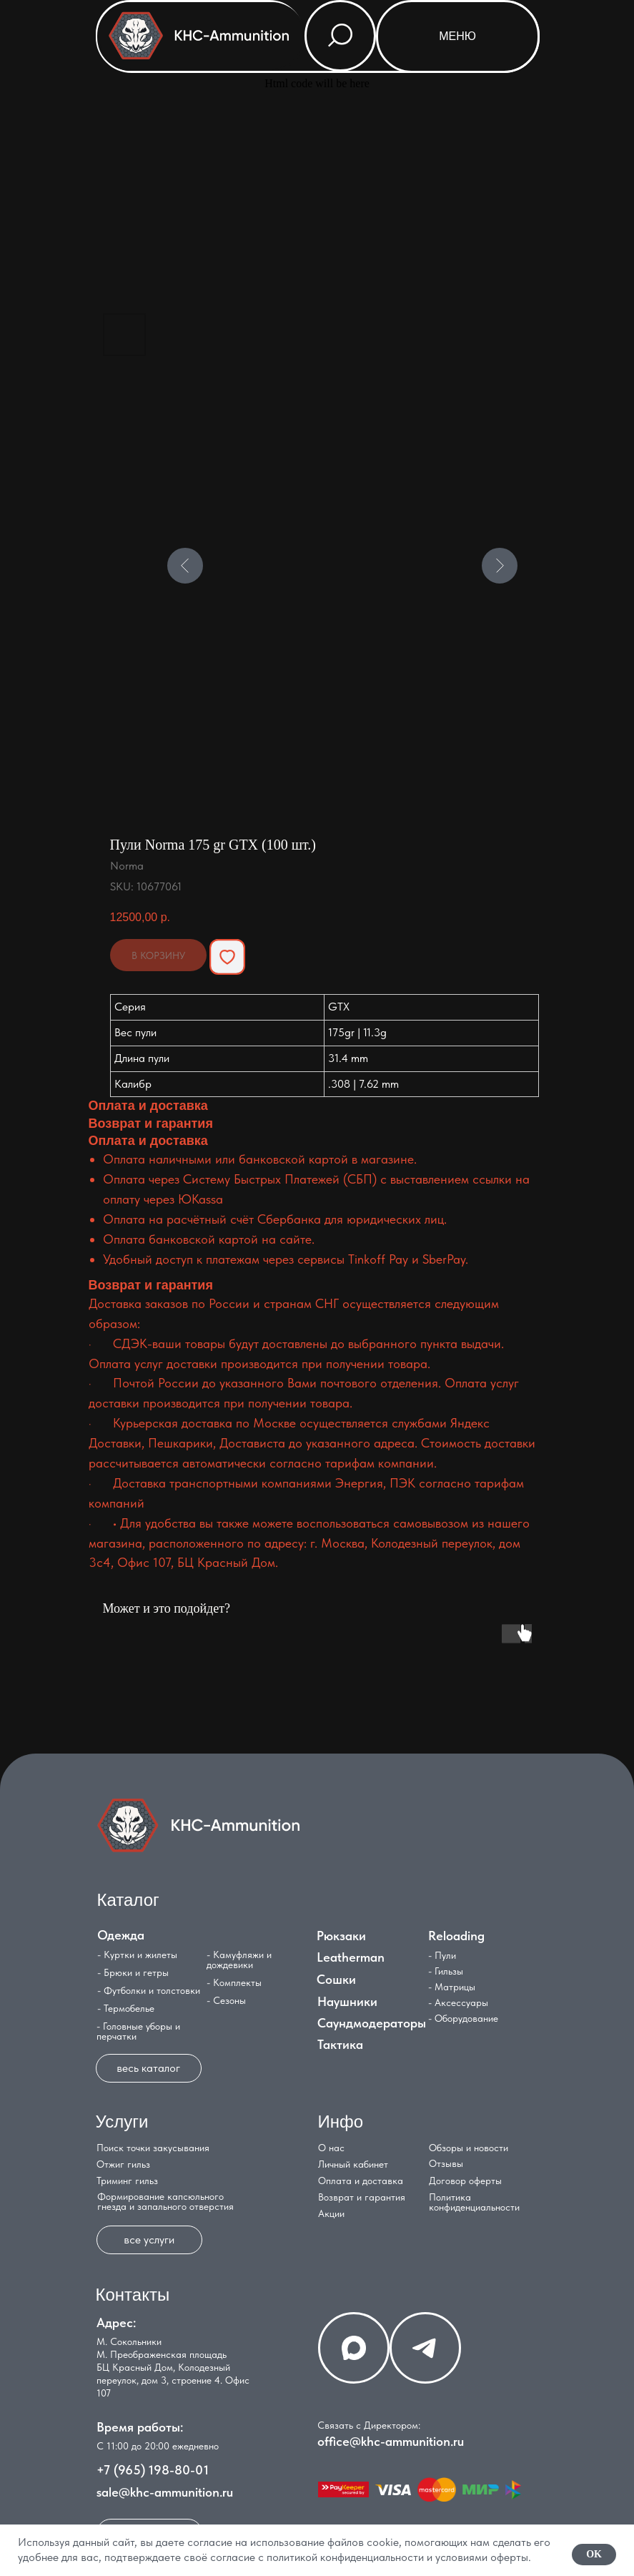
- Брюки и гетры (133, 1972)
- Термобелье (125, 2008)
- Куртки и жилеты (137, 1954)
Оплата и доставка (360, 2180)
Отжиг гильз (123, 2164)
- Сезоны (226, 2000)
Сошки (336, 1979)
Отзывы (446, 2163)
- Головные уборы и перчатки (138, 2031)
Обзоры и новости (468, 2147)
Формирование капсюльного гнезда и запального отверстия (165, 2201)
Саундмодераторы (371, 2022)
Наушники (347, 2001)
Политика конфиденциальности (474, 2202)
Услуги (122, 2121)
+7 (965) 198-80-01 (152, 2469)
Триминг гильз (127, 2180)
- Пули (442, 1955)
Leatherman (351, 1957)
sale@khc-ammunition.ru (164, 2491)
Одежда (120, 1934)
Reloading (456, 1935)
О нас (331, 2147)
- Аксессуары (458, 2002)
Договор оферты (465, 2180)
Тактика (340, 2044)
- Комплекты (234, 1982)
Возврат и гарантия (361, 2197)
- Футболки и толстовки (148, 1990)
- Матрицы (451, 1986)
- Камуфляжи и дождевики (239, 1959)
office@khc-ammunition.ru (390, 2441)
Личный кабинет (353, 2164)
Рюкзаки (341, 1935)
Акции (331, 2213)
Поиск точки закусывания (152, 2147)
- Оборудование (463, 2018)
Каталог (128, 1899)
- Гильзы (445, 1971)
